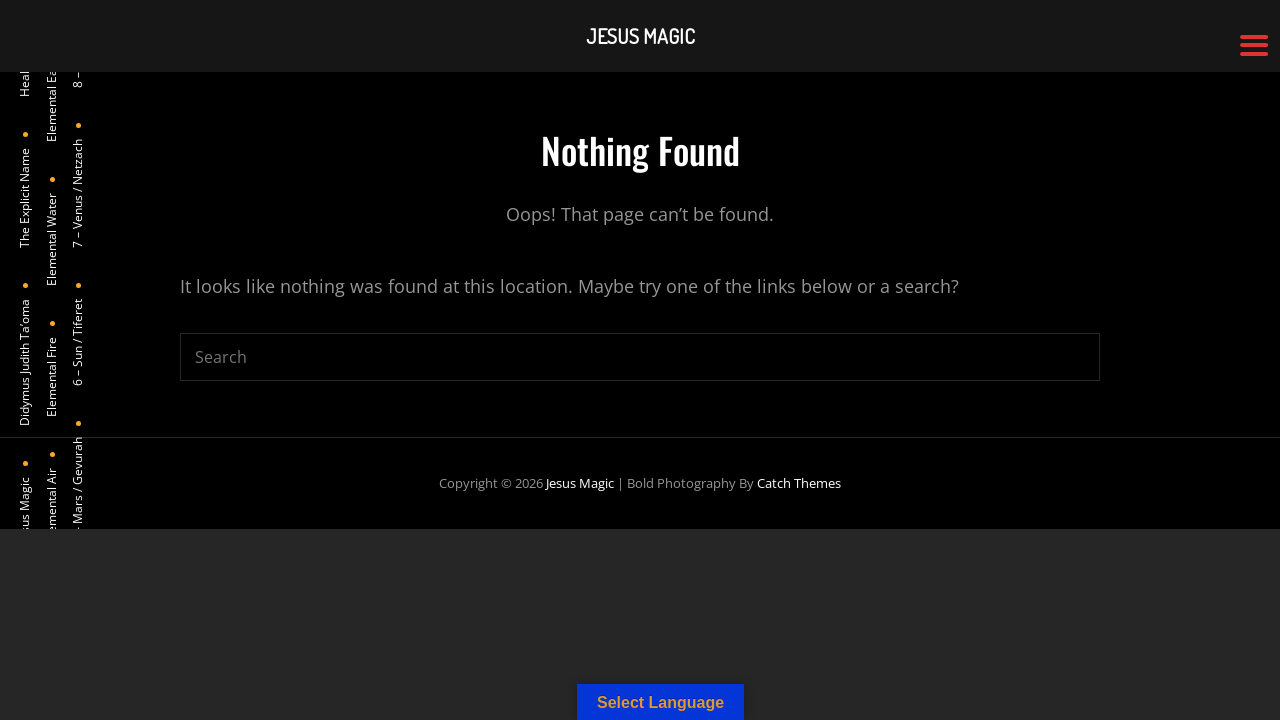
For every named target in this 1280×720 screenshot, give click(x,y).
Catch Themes (799, 483)
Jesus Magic (580, 483)
